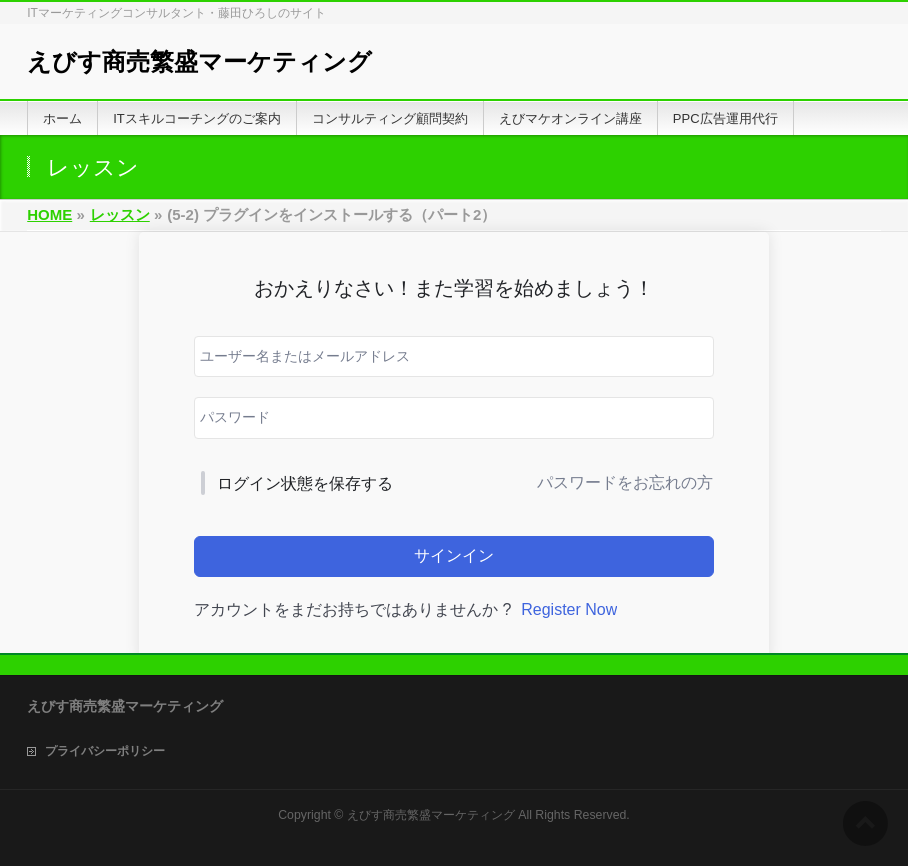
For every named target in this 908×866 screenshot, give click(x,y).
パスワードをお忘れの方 (625, 482)
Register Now (569, 609)
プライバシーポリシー (105, 751)
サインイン (454, 555)
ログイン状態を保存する (305, 483)
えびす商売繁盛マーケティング (199, 61)
